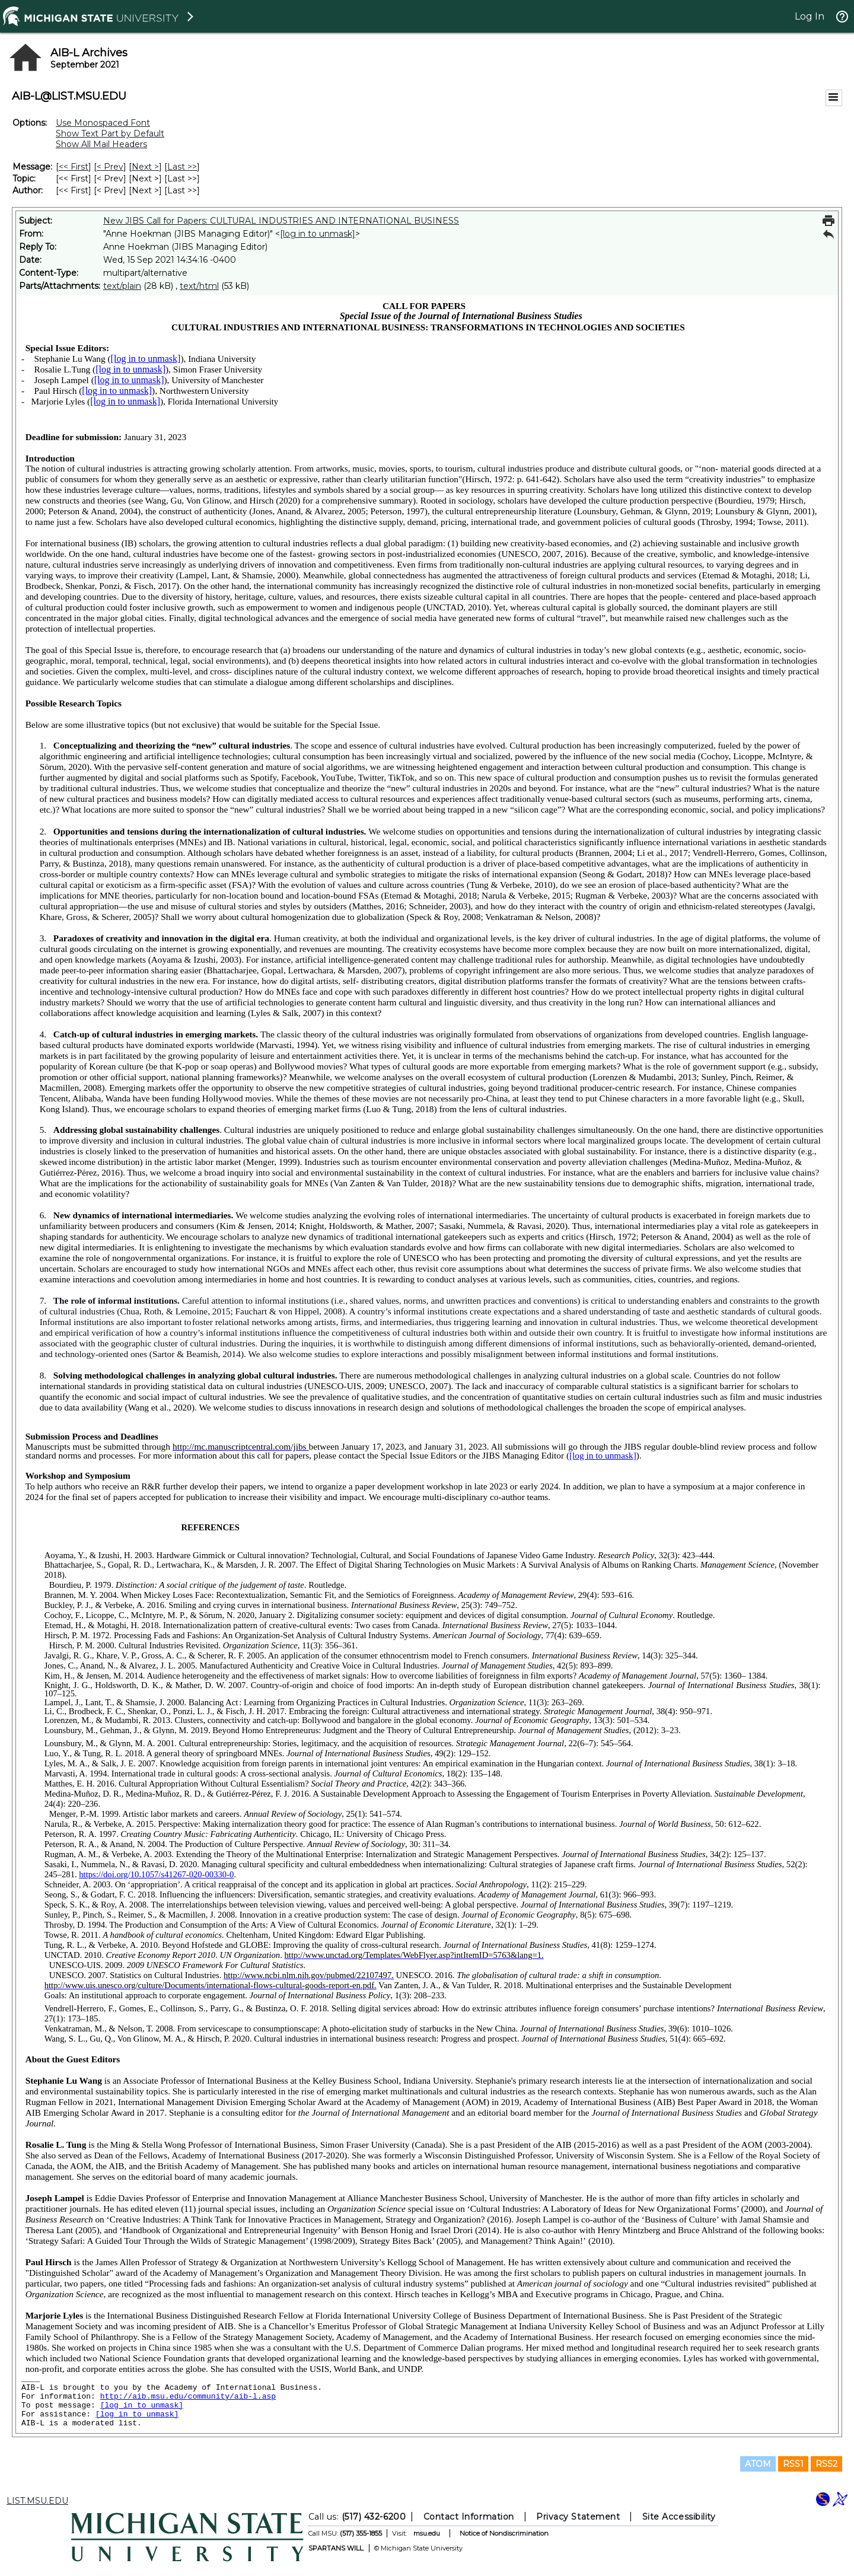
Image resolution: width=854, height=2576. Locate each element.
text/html (199, 286)
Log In (809, 16)
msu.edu (426, 2533)
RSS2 (826, 2464)
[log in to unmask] (317, 233)
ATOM (758, 2464)
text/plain (122, 286)
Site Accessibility (679, 2516)
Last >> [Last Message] (182, 166)
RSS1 (793, 2464)
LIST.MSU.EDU (37, 2500)
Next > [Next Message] (145, 166)
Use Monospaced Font (103, 122)
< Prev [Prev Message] (110, 166)
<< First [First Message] (73, 166)
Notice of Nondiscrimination (504, 2533)
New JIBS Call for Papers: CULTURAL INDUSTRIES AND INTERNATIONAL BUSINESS (281, 220)
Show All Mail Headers (101, 144)
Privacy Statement (578, 2516)
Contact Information (468, 2516)
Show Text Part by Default (110, 133)
